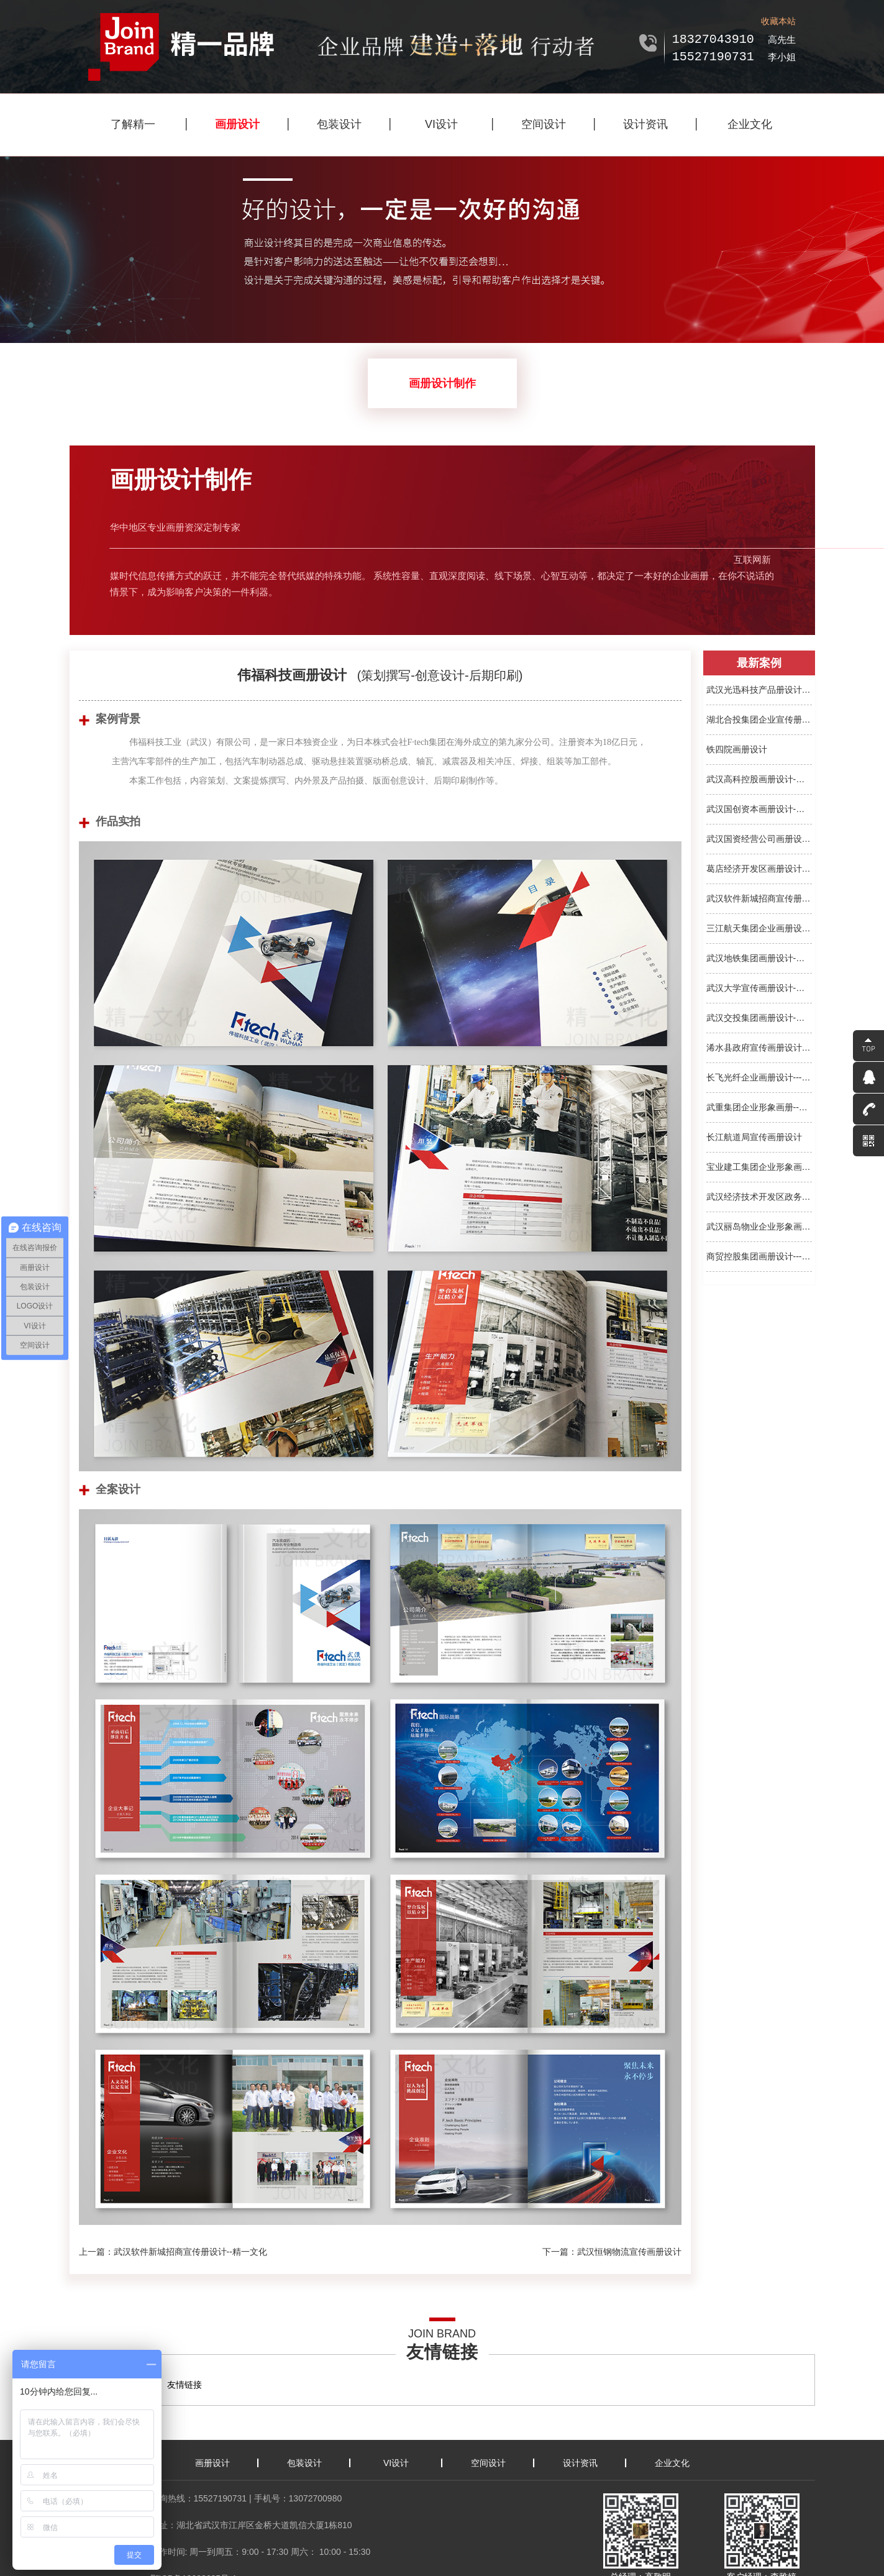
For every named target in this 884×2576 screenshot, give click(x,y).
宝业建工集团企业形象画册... (759, 1167)
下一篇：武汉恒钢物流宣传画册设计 (611, 2252)
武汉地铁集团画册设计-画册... (759, 958)
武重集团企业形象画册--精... (759, 1107)
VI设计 (441, 124)
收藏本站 (778, 21)
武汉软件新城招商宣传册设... (759, 898)
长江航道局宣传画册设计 (754, 1137)
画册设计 (237, 124)
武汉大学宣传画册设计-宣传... (759, 988)
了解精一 (133, 124)
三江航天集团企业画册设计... (759, 928)
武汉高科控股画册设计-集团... (759, 779)
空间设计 (543, 124)
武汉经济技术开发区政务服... (759, 1197)
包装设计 (339, 124)
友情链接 (184, 2385)
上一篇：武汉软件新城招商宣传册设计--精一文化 (173, 2252)
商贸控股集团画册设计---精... (759, 1256)
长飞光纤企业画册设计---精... (759, 1077)
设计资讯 (645, 124)
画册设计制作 (442, 383)
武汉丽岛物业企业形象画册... (759, 1226)
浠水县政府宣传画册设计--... (759, 1048)
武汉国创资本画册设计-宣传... (759, 809)
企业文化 (749, 124)
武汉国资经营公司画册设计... (759, 839)
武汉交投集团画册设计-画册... (759, 1018)
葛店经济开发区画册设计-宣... (759, 869)
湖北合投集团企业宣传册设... (759, 719)
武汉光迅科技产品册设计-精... (759, 690)
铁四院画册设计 (736, 749)
